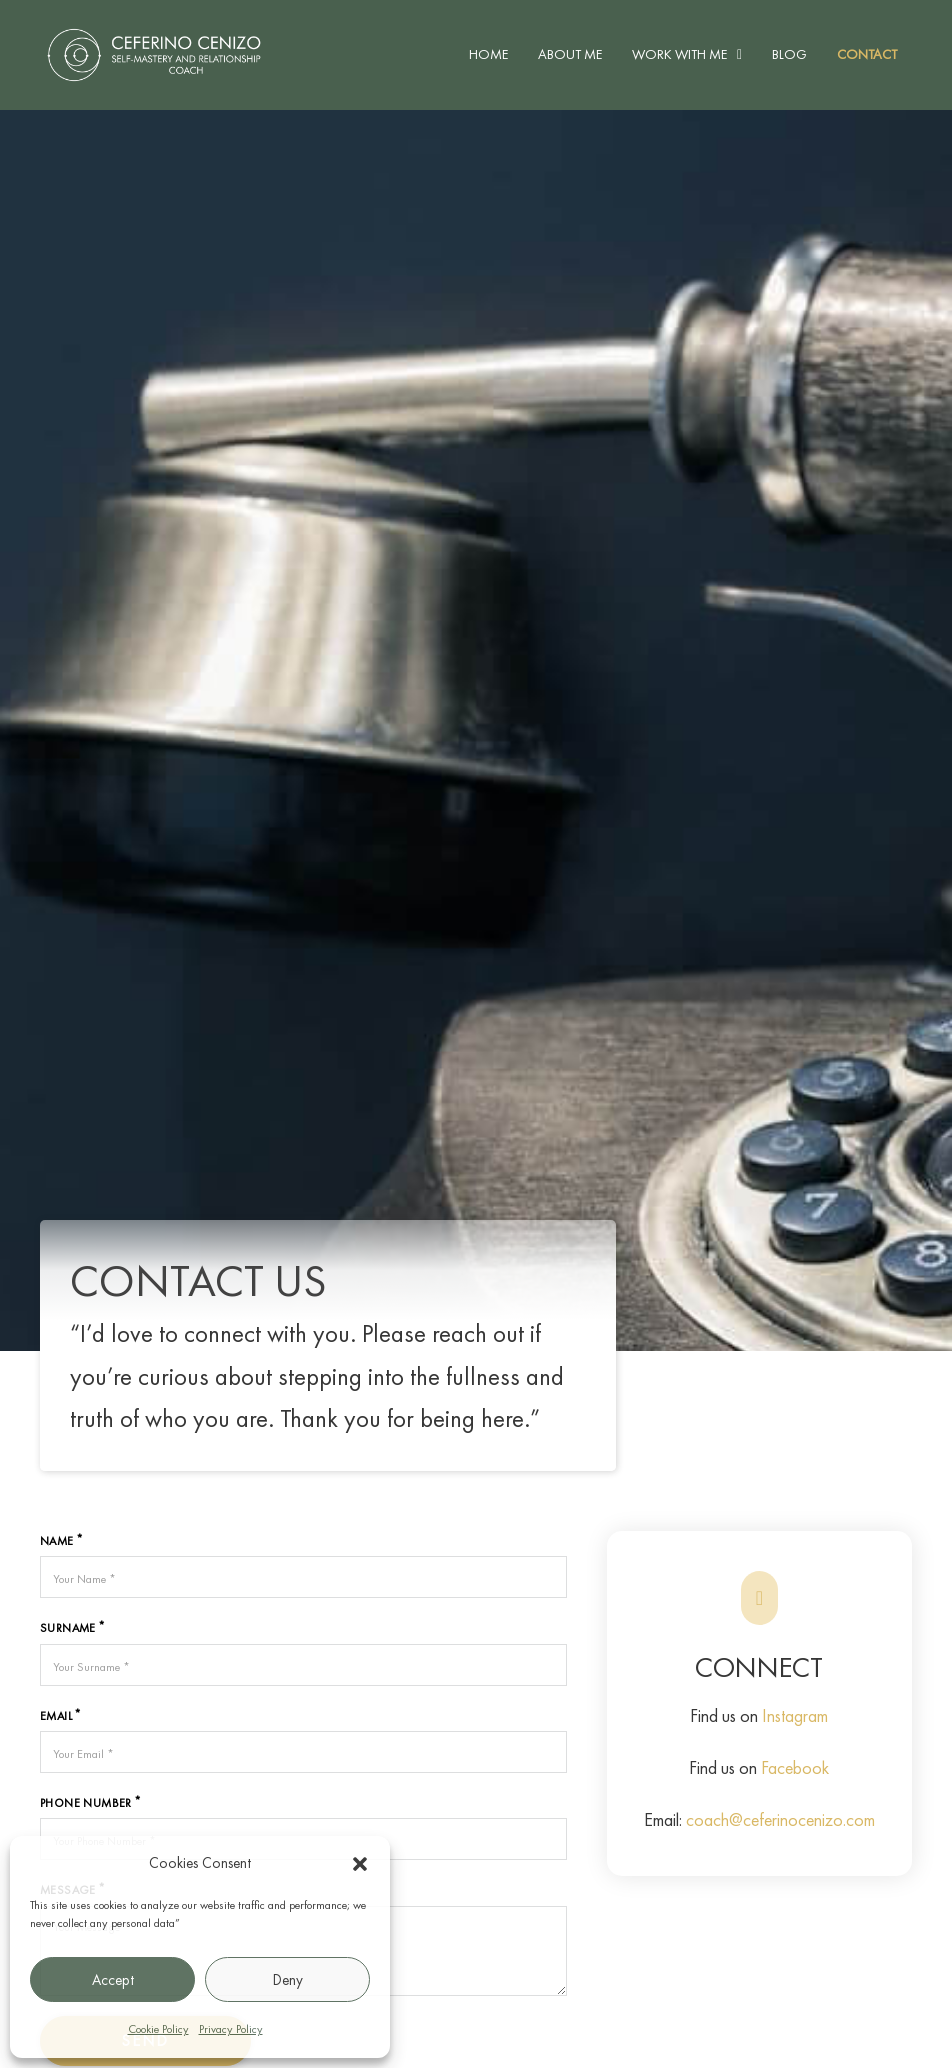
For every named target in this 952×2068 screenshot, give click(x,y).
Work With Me (679, 54)
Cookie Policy (158, 2029)
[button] (360, 1864)
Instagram (795, 1715)
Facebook (795, 1767)
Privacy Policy (231, 2029)
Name (57, 1541)
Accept (113, 1980)
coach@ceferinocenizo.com (780, 1819)
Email (56, 1716)
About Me (570, 54)
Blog (789, 54)
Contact (867, 54)
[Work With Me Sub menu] (739, 55)
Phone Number (86, 1803)
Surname (68, 1628)
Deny (288, 1980)
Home (488, 54)
